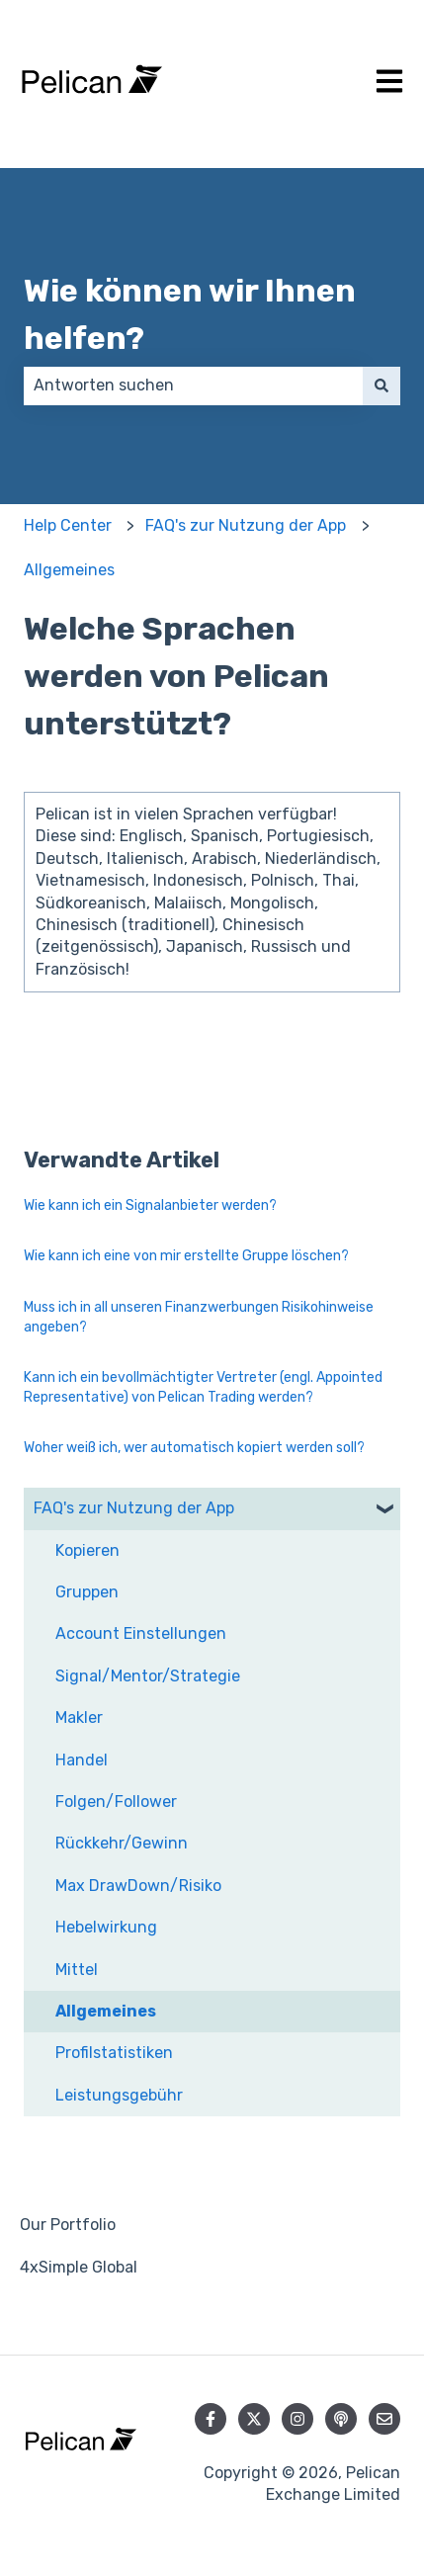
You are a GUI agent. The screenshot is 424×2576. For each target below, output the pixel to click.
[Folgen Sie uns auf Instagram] (297, 2419)
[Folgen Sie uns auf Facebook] (210, 2419)
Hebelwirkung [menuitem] (106, 1927)
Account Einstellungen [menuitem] (140, 1633)
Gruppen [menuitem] (87, 1592)
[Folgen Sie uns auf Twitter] (254, 2419)
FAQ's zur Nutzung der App (245, 525)
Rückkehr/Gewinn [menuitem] (121, 1843)
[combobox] (193, 385)
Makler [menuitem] (79, 1717)
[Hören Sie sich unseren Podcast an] (341, 2419)
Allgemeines (69, 569)
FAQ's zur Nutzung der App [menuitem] (134, 1508)
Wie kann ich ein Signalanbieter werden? (150, 1205)
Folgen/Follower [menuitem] (116, 1801)
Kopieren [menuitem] (87, 1550)
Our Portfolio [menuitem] (68, 2224)
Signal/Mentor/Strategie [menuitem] (147, 1676)
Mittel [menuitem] (76, 1969)
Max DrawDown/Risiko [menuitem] (138, 1885)
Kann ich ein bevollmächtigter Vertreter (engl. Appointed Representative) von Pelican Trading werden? (203, 1387)
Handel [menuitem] (81, 1760)
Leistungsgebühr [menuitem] (119, 2095)
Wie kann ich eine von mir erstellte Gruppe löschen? (186, 1255)
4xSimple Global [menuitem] (78, 2267)
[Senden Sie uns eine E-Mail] (384, 2419)
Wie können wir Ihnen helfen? (190, 314)
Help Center (68, 525)
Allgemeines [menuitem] (105, 2011)
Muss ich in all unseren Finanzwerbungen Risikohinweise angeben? (199, 1317)
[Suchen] (381, 385)
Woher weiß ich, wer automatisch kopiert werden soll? (194, 1447)
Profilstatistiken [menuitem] (114, 2052)
